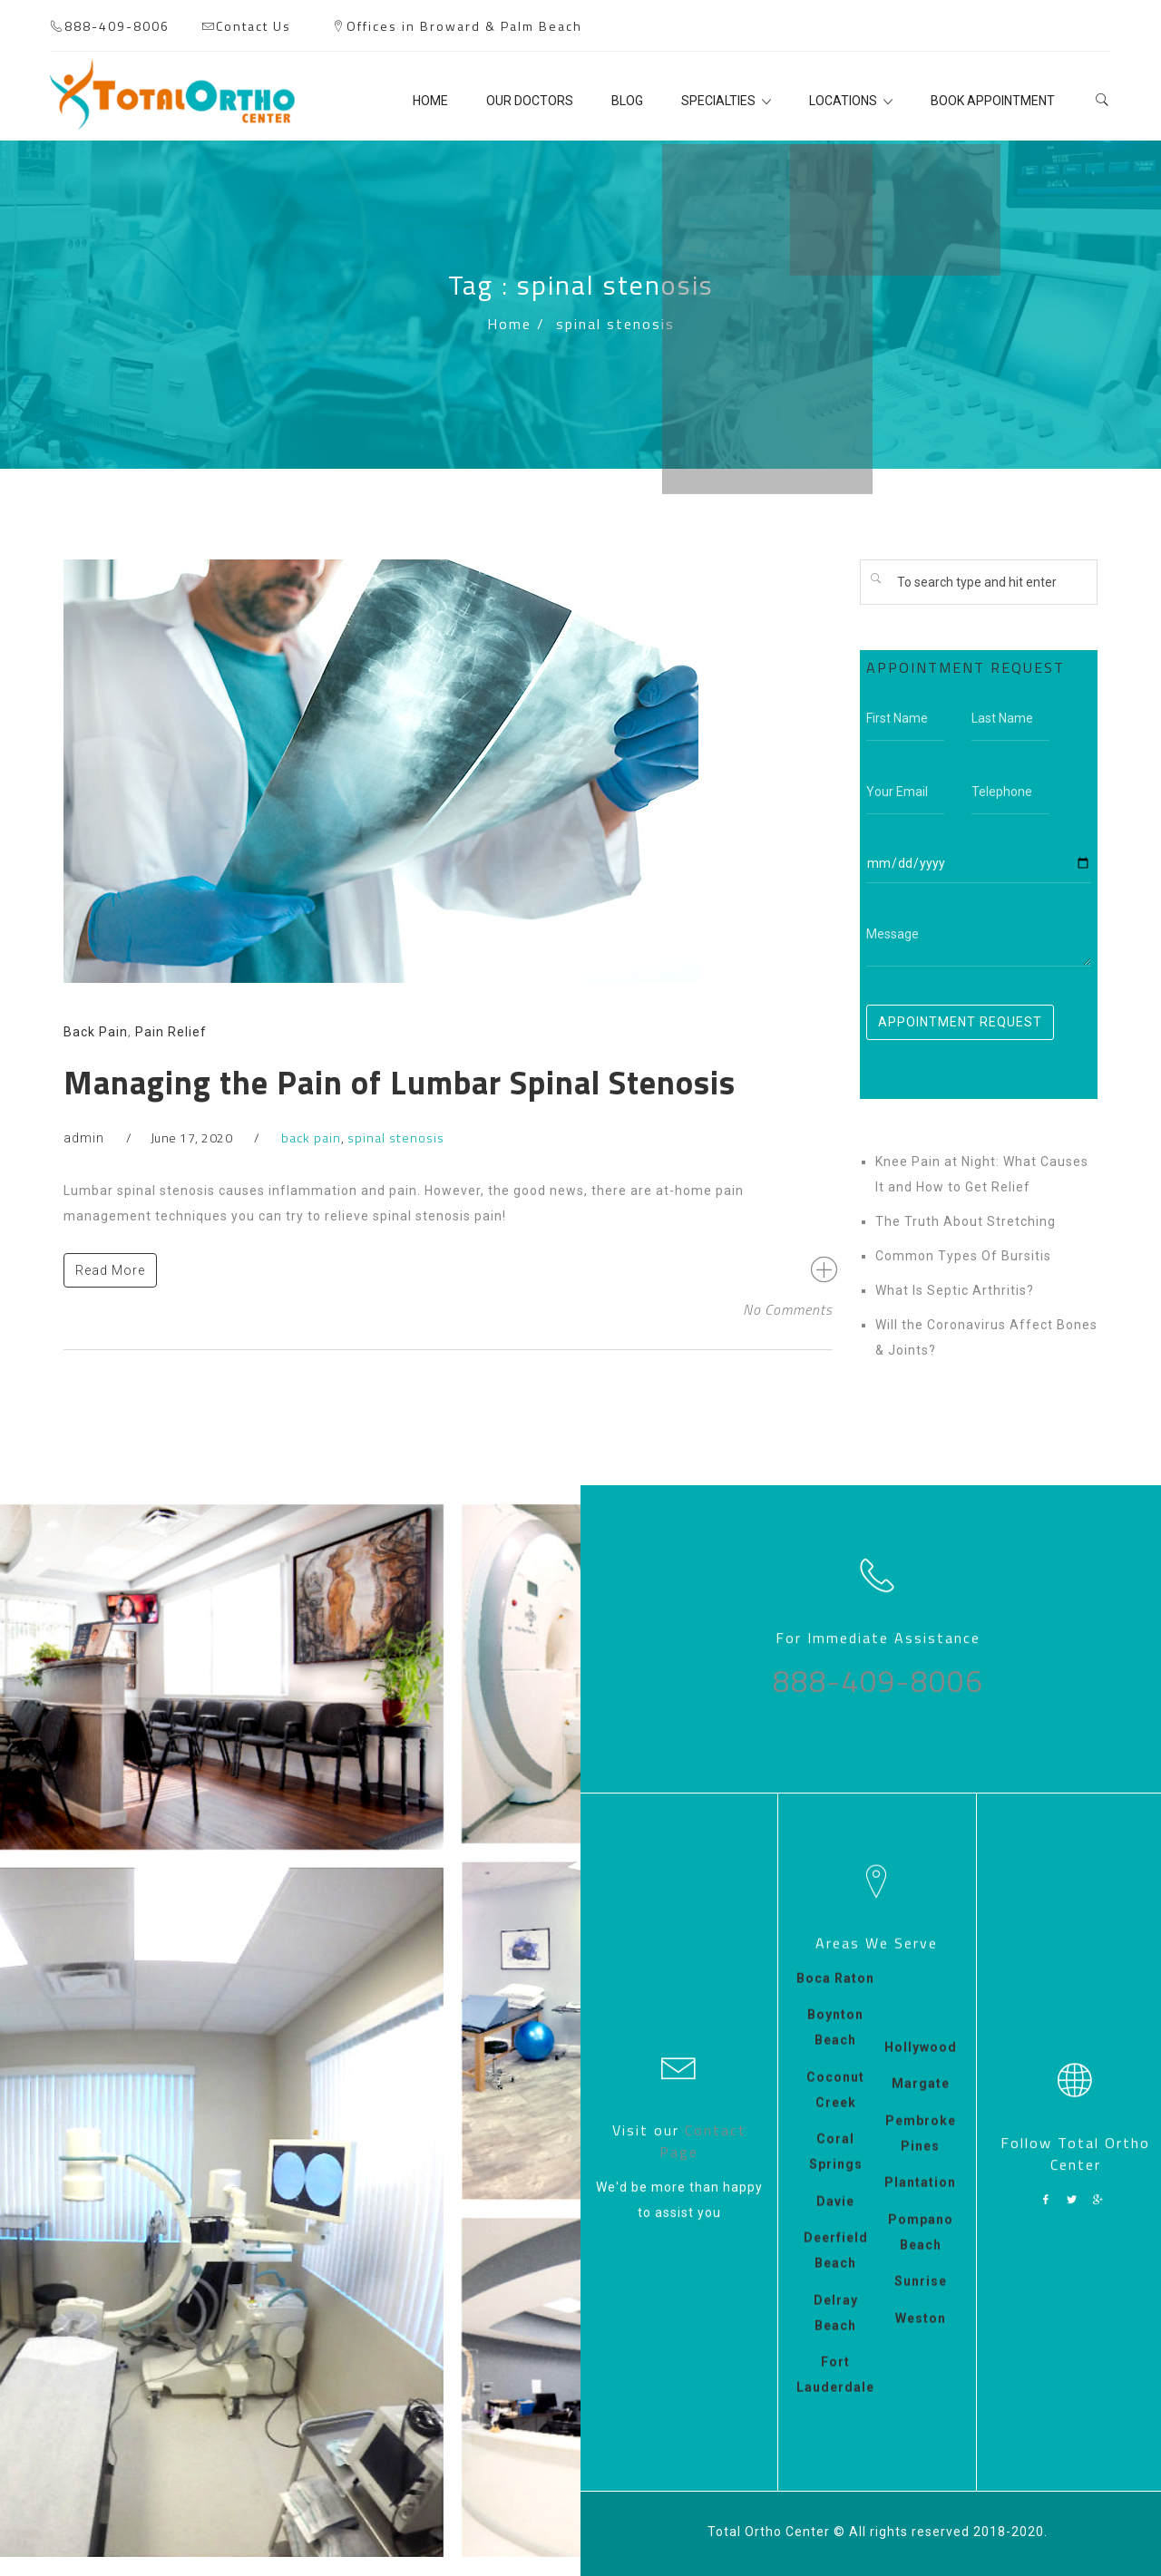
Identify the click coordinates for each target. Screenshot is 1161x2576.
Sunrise (920, 2298)
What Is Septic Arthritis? (954, 1290)
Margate (921, 2101)
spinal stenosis (395, 1137)
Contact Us (253, 25)
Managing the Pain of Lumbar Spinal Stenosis (399, 1082)
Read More (110, 1270)
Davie (835, 2218)
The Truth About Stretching (965, 1221)
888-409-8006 (117, 25)
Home (509, 324)
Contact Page (702, 2135)
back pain (311, 1137)
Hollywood (920, 2063)
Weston (920, 2335)
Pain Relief (171, 1032)
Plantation (920, 2199)
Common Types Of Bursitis (963, 1256)
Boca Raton (835, 1995)
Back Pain (95, 1032)
